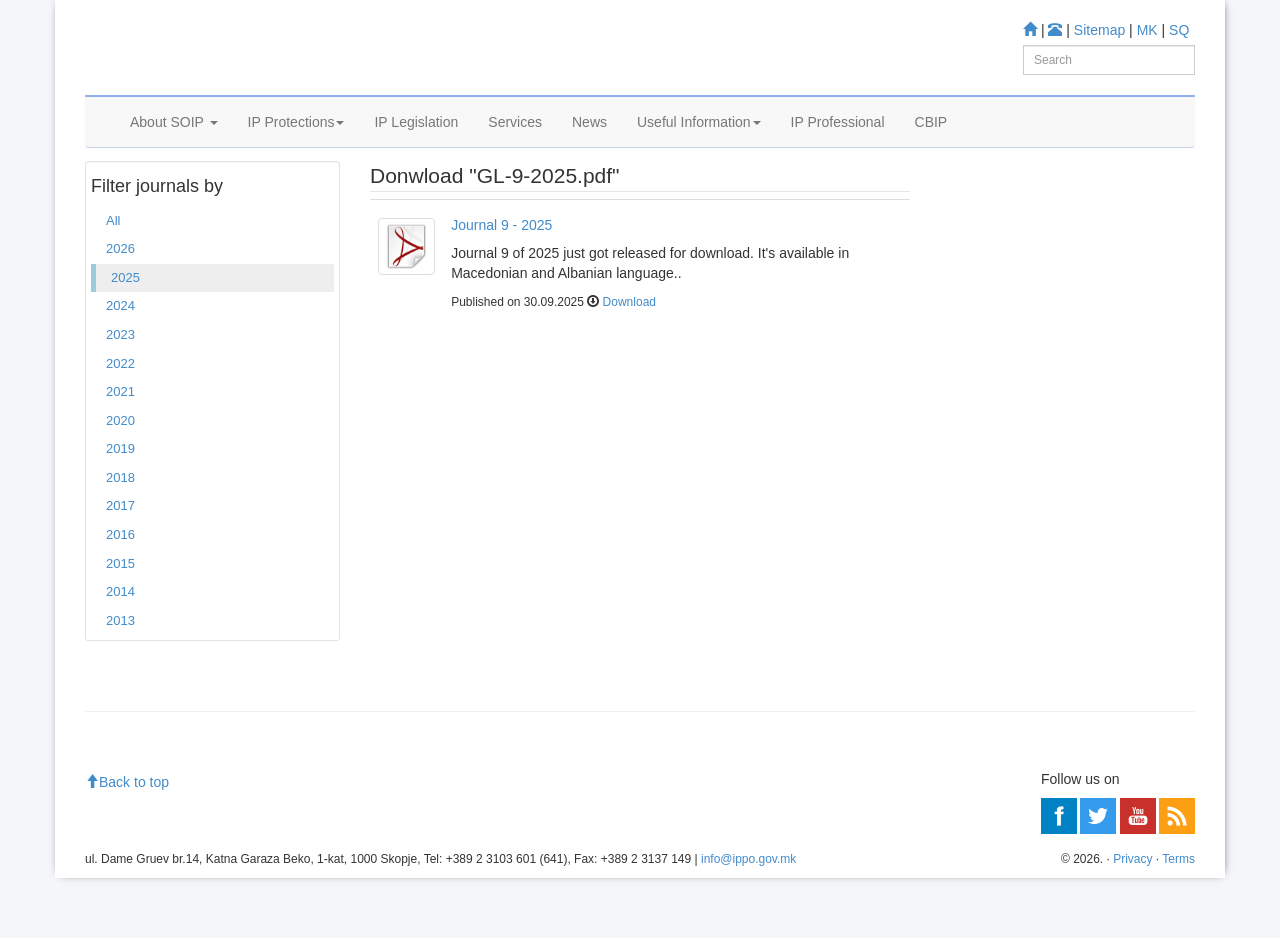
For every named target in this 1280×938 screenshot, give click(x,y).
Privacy (1132, 919)
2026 (120, 309)
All (113, 280)
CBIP (931, 147)
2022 (120, 423)
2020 (120, 480)
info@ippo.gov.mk (748, 919)
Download (629, 363)
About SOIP (174, 147)
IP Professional (838, 147)
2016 (120, 594)
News (589, 147)
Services (515, 147)
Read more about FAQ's (1018, 468)
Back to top (127, 842)
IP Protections (296, 147)
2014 (120, 651)
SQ (1179, 30)
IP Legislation (416, 147)
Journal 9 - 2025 (501, 285)
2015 (120, 623)
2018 (120, 537)
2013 (120, 680)
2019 (120, 508)
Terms (1178, 919)
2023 (120, 394)
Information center (1001, 325)
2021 (120, 451)
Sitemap (1099, 30)
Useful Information (699, 147)
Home (116, 199)
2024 (120, 366)
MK (1147, 30)
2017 (120, 566)
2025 (162, 199)
